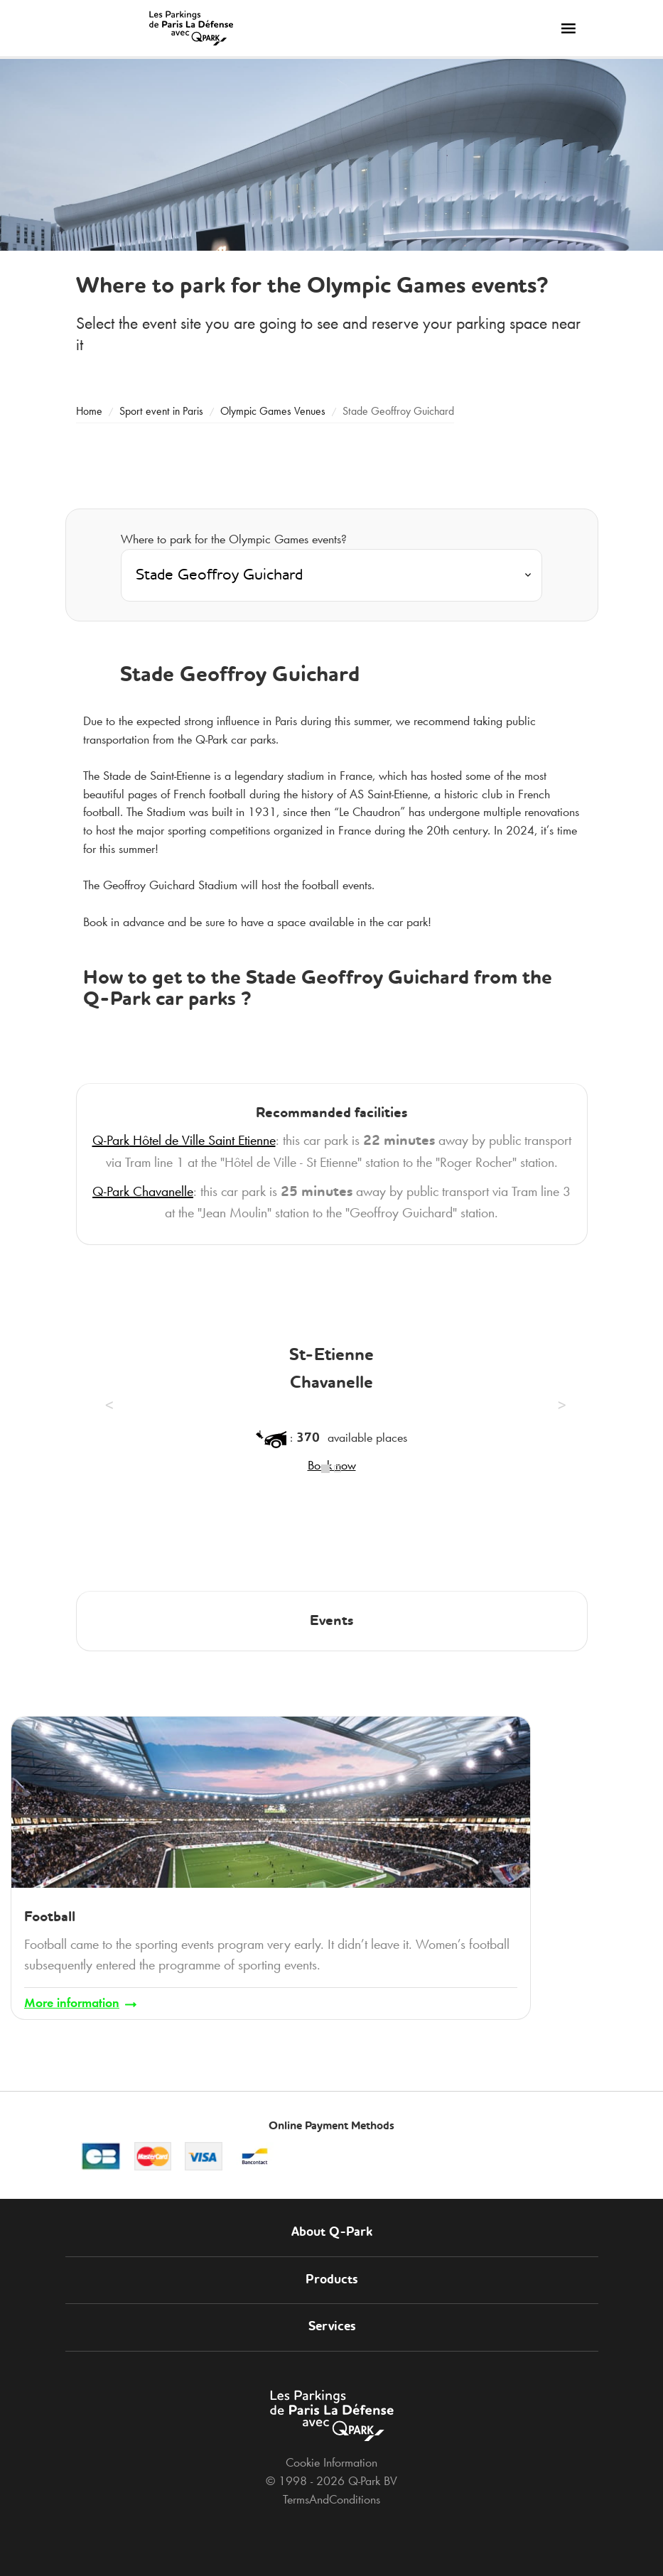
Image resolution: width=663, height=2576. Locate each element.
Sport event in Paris (161, 411)
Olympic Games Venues (272, 411)
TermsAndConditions (331, 2499)
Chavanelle (142, 1191)
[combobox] (331, 575)
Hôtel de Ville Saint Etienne (184, 1139)
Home (89, 411)
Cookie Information (331, 2462)
